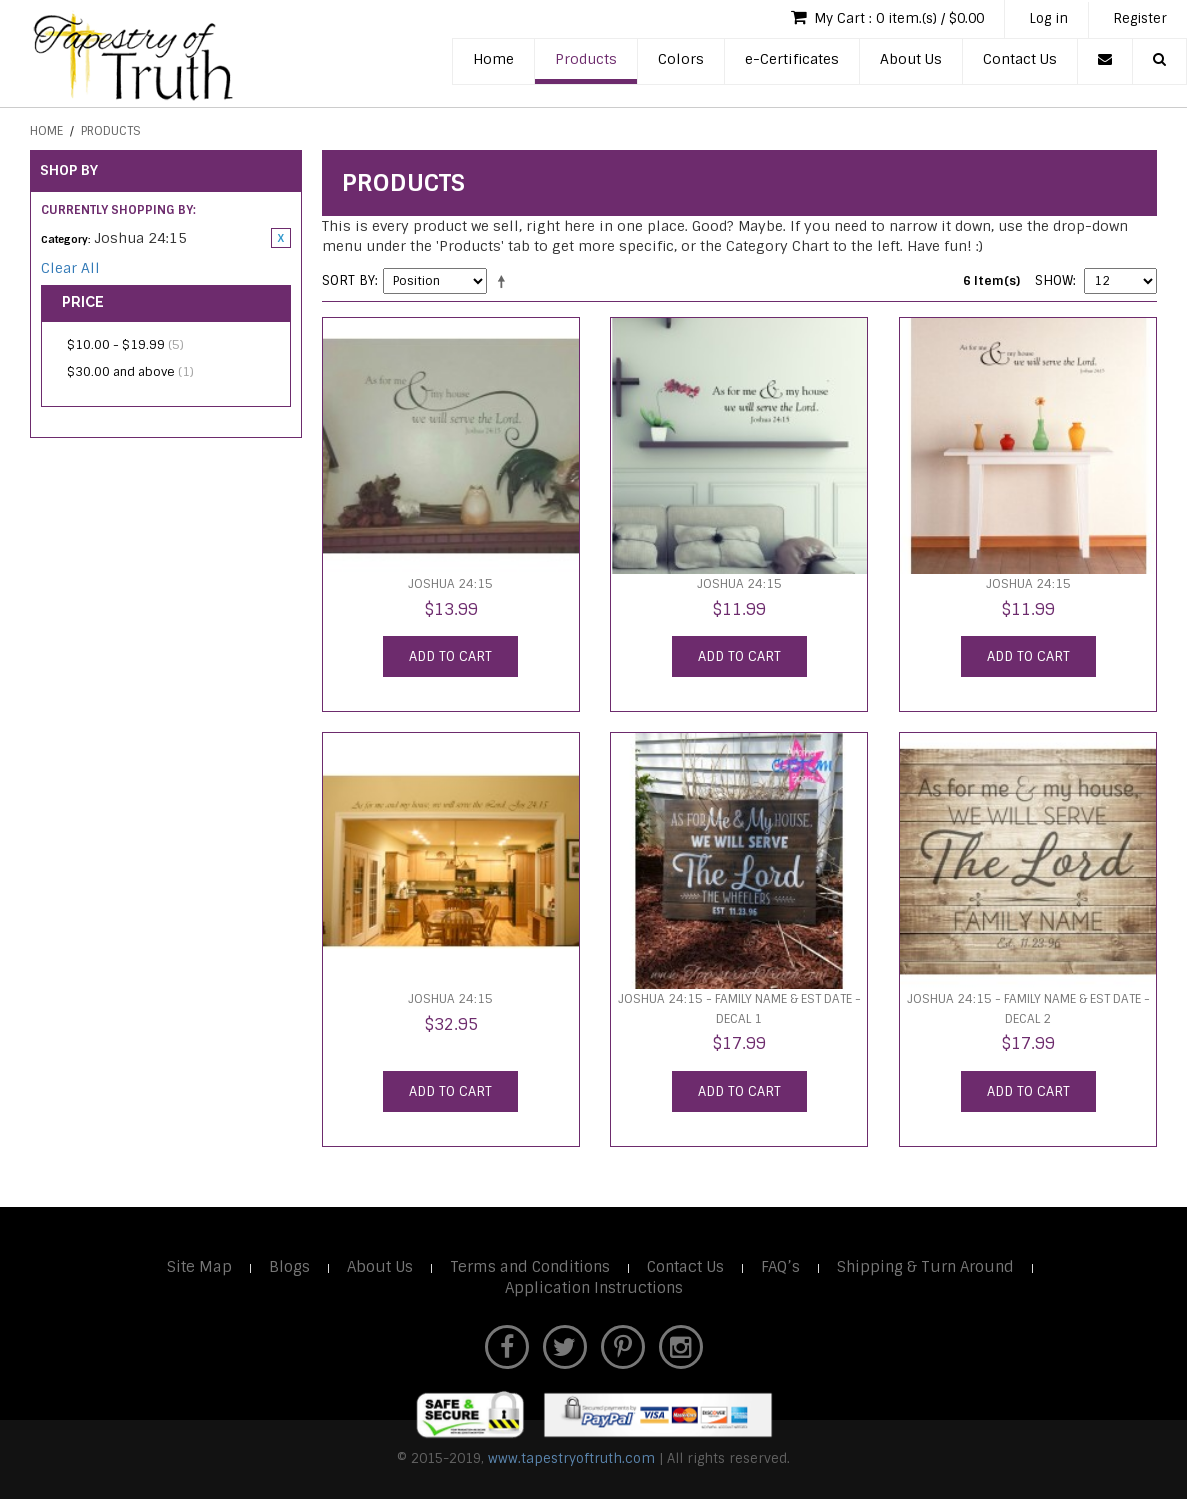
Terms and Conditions (530, 1267)
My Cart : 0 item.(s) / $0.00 (887, 17)
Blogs (289, 1267)
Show (1054, 280)
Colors (681, 59)
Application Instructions (594, 1288)
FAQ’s (780, 1267)
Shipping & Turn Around (925, 1267)
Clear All (70, 268)
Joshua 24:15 (450, 584)
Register (1140, 18)
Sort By (348, 280)
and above (130, 372)
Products (586, 59)
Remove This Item (281, 238)
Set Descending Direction (505, 281)
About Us (911, 59)
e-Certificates (792, 59)
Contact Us (1020, 59)
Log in (1048, 18)
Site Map (199, 1267)
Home (493, 59)
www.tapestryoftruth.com (571, 1458)
